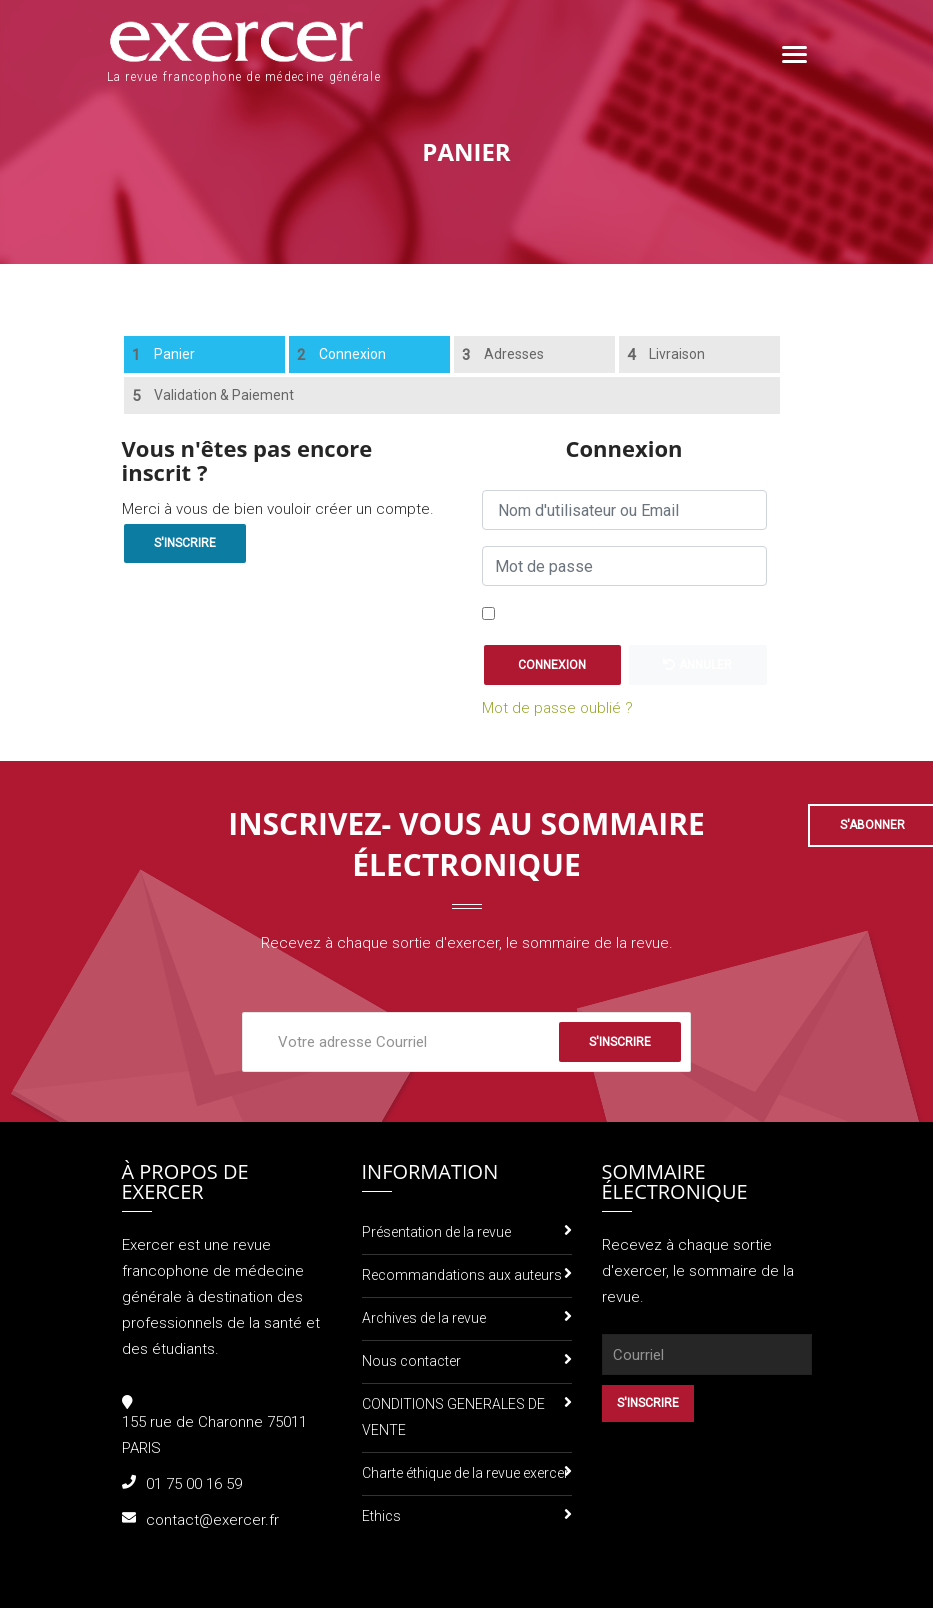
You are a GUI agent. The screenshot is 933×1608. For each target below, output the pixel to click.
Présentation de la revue (436, 1232)
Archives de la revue (424, 1318)
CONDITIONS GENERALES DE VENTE (453, 1417)
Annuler (697, 665)
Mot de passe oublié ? (557, 708)
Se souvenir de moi (567, 615)
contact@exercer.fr (212, 1520)
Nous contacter (411, 1361)
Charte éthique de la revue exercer (465, 1473)
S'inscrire (185, 543)
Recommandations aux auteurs (462, 1275)
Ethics (381, 1516)
